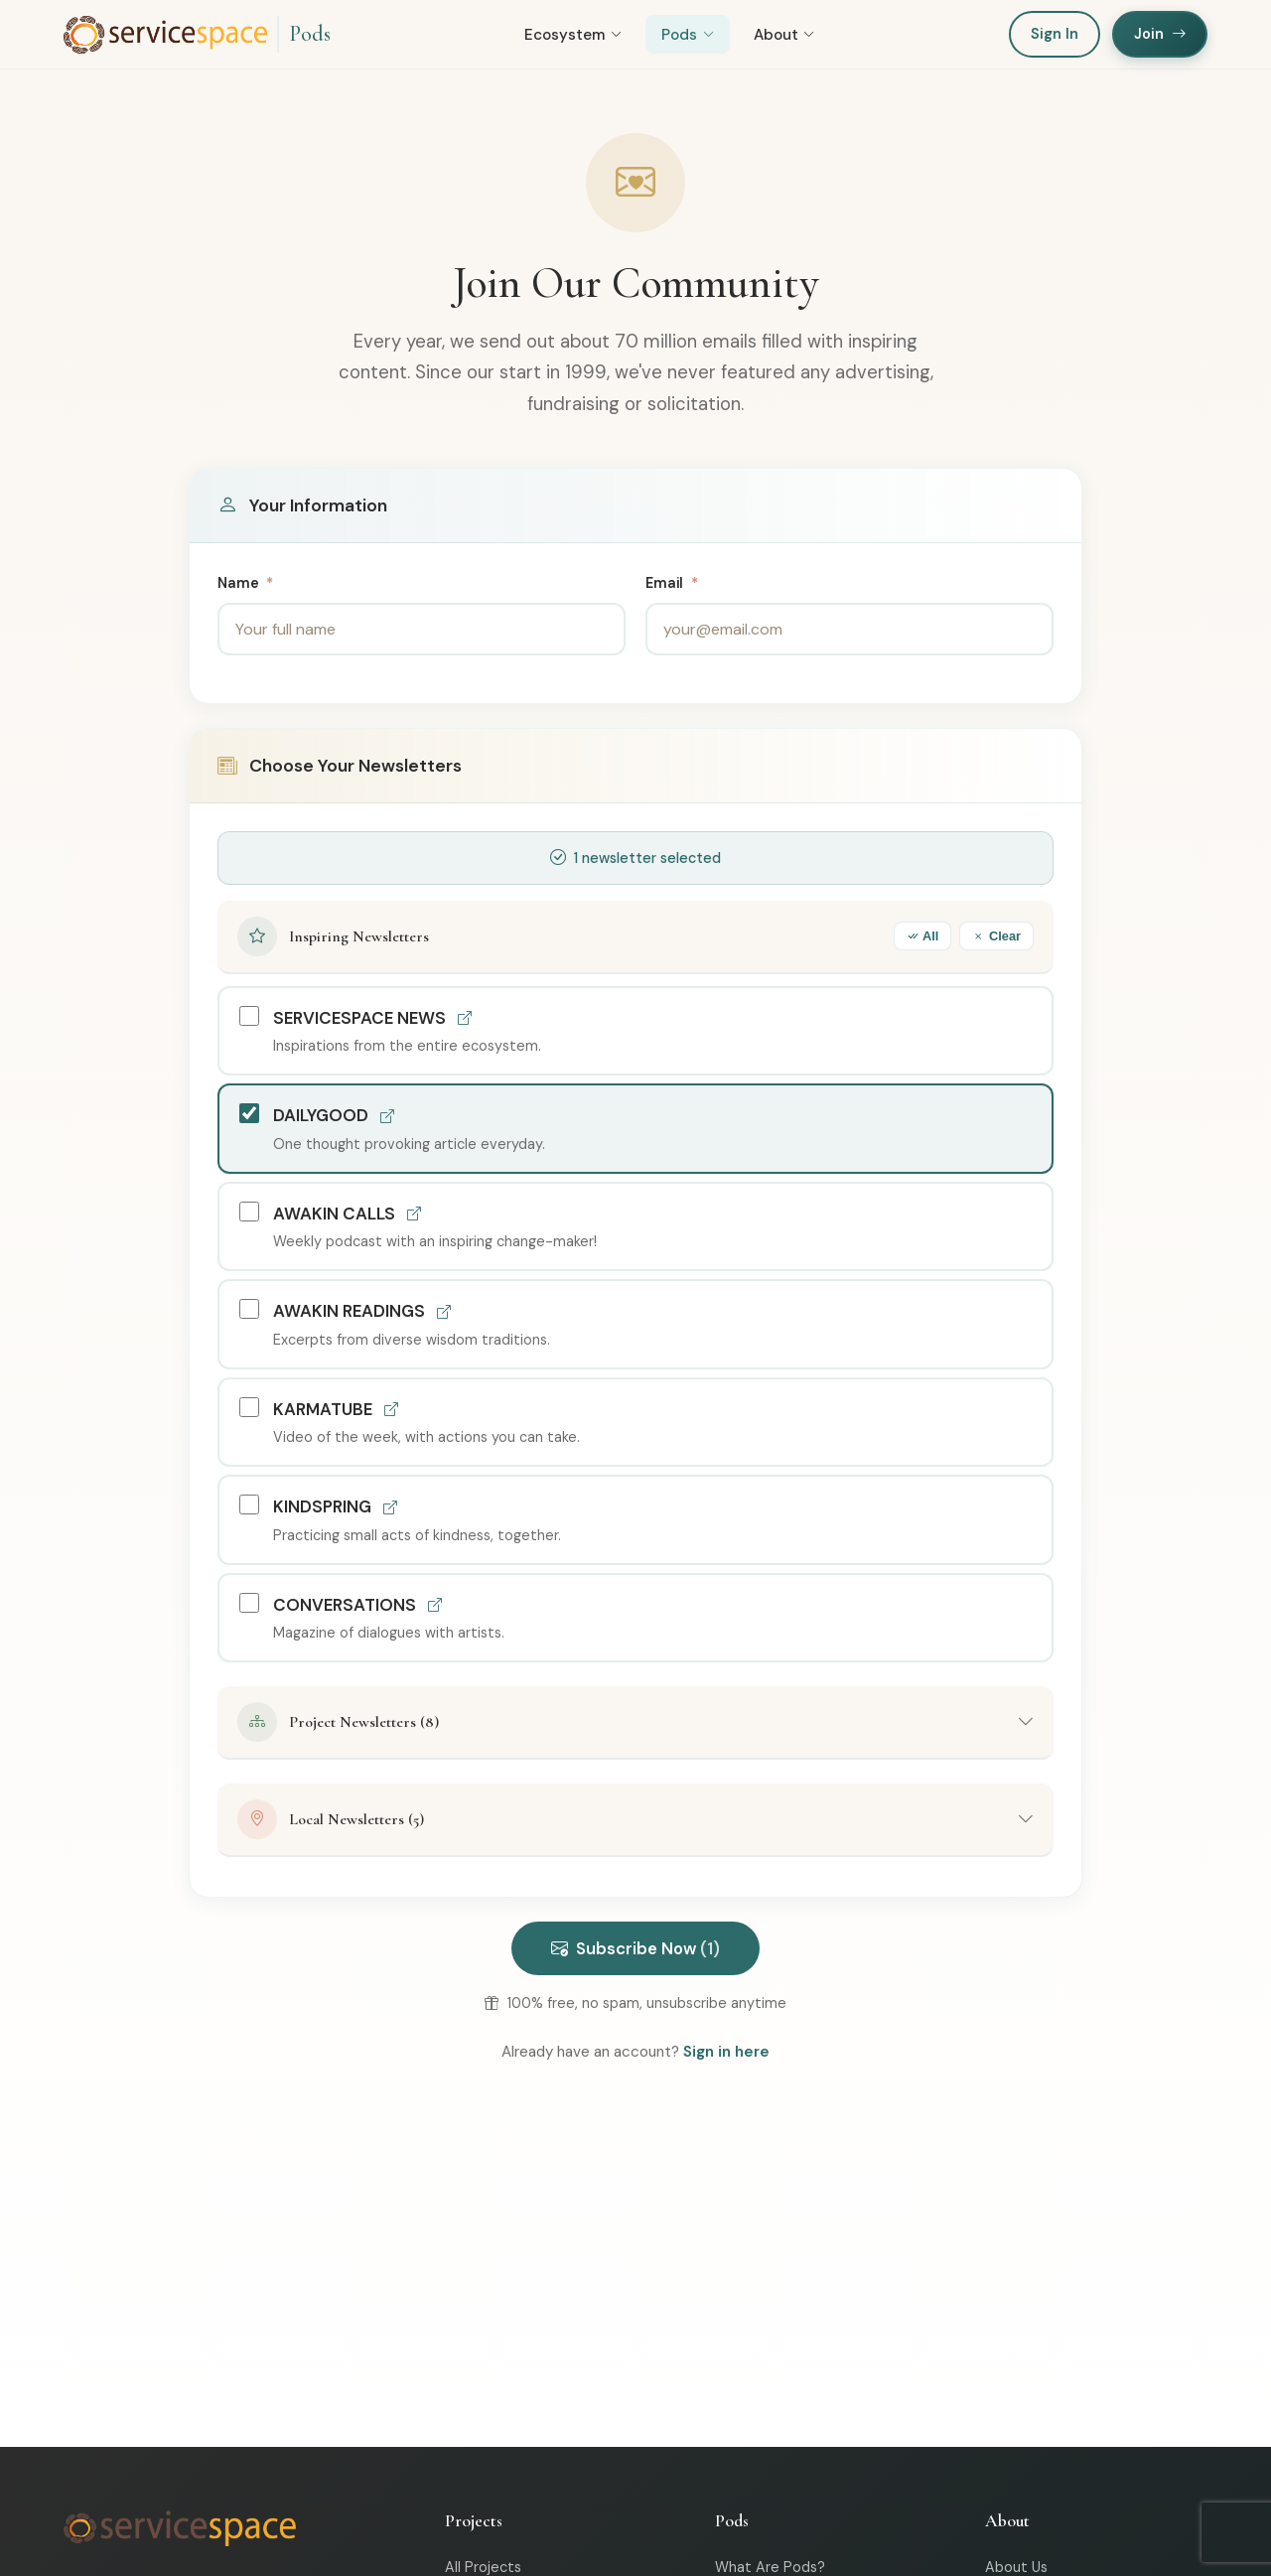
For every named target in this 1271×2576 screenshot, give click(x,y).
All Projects (483, 2567)
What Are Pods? (770, 2567)
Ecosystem (573, 35)
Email (671, 583)
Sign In (1054, 34)
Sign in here (726, 2052)
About (784, 35)
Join (1160, 34)
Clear (996, 936)
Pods (310, 34)
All (922, 936)
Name (245, 583)
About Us (1016, 2567)
